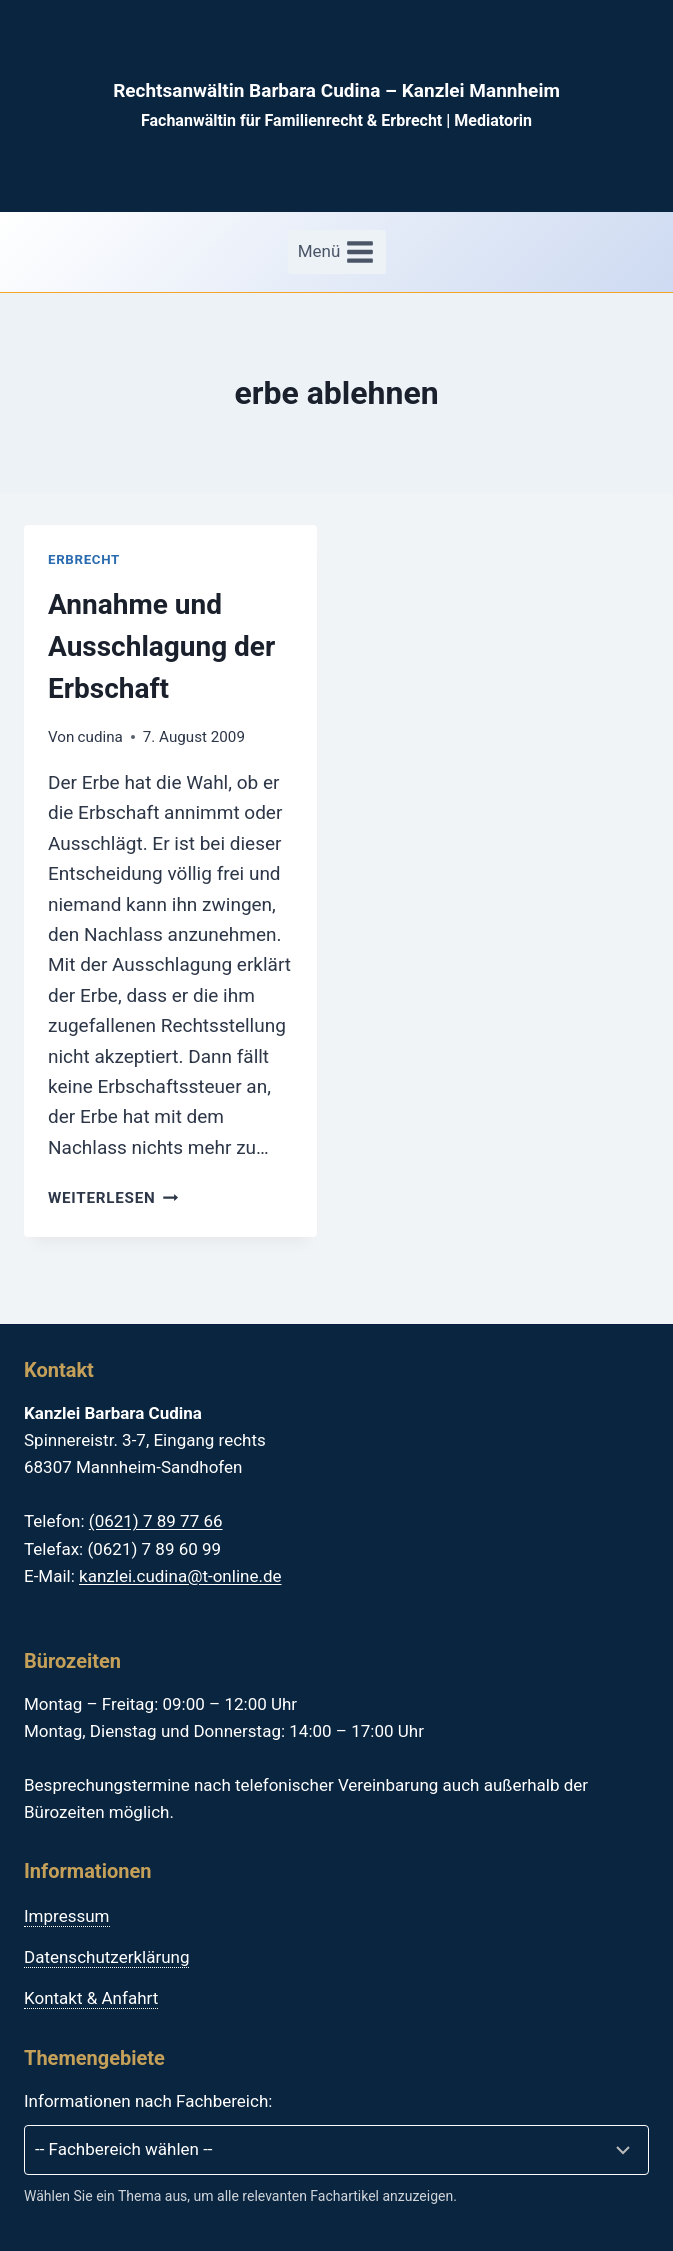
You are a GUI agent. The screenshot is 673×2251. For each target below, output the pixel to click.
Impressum (67, 1916)
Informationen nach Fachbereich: (148, 2101)
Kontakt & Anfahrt (91, 1998)
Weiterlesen (113, 1198)
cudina (100, 737)
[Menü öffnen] (337, 252)
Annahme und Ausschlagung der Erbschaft (161, 646)
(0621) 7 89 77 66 (156, 1521)
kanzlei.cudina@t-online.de (180, 1576)
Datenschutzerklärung (106, 1957)
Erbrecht (84, 559)
